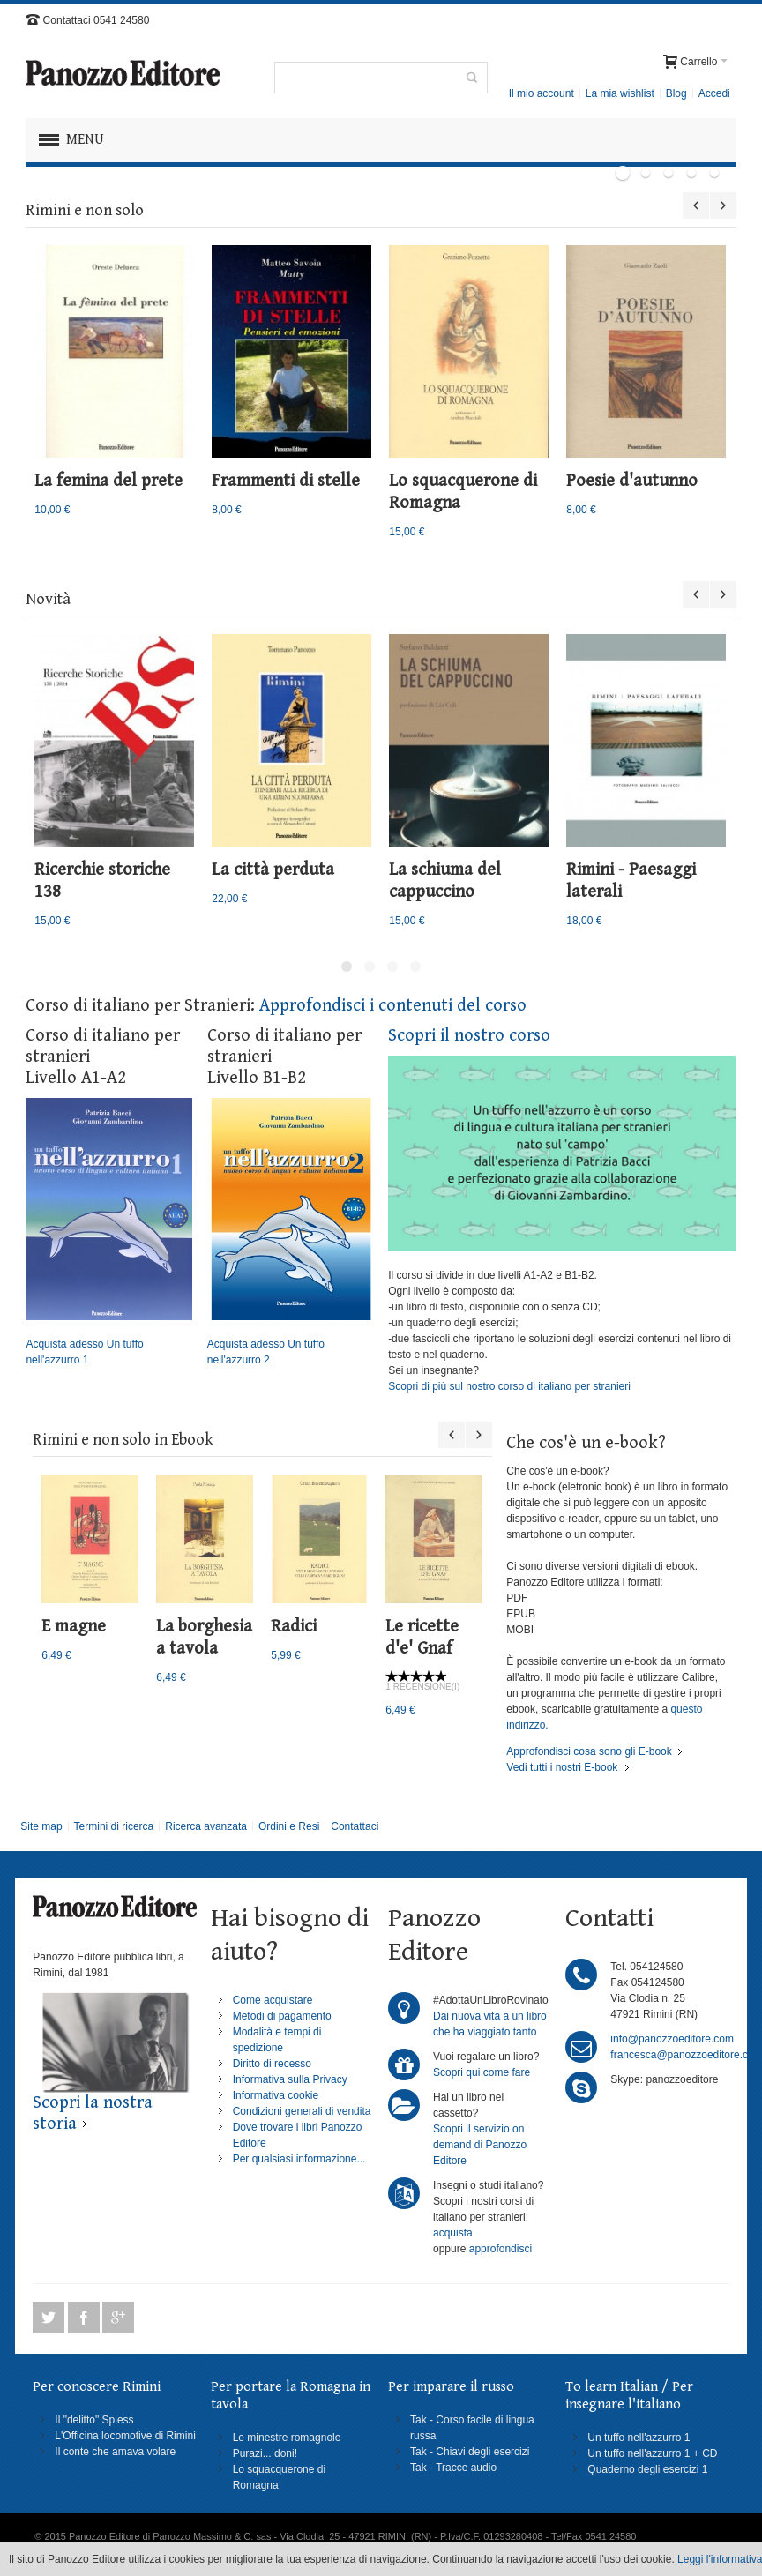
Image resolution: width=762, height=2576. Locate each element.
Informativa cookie (275, 2095)
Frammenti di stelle (286, 481)
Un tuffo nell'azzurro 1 (638, 2437)
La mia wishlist (620, 93)
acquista (453, 2233)
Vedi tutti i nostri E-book (561, 1767)
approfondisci (500, 2249)
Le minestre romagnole (287, 2437)
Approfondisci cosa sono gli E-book (588, 1751)
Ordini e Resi (288, 1826)
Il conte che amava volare (115, 2451)
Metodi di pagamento (282, 2016)
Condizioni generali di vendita (302, 2111)
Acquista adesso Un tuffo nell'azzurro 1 (109, 1232)
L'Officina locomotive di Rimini (125, 2436)
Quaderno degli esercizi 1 (647, 2469)
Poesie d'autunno (632, 481)
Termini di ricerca (114, 1826)
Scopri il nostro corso (469, 1036)
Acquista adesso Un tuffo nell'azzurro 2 (290, 1232)
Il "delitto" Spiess (94, 2420)
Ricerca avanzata (206, 1826)
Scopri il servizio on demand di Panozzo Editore (480, 2145)
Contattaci (354, 1826)
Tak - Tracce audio (453, 2467)
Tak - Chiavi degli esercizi (469, 2451)
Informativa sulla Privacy (290, 2079)
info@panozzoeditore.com (672, 2039)
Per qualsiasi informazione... (299, 2159)
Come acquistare (273, 2000)
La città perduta (273, 870)
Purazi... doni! (265, 2453)
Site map (41, 1826)
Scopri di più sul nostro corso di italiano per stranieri (509, 1386)
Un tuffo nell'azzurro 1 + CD (652, 2453)
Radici (294, 1627)
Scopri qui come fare (481, 2072)
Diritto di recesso (272, 2063)
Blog (676, 93)
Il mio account (541, 93)
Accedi (714, 93)
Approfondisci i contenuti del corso (393, 1006)
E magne (73, 1627)
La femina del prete (108, 481)
